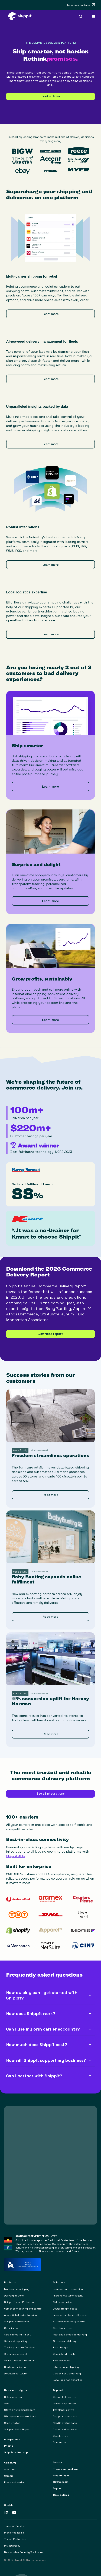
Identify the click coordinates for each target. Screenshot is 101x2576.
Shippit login (61, 2475)
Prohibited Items (14, 2532)
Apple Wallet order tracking (20, 2315)
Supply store (61, 2436)
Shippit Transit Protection (19, 2302)
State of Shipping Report (19, 2409)
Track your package (65, 2469)
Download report (50, 1334)
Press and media (14, 2482)
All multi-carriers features (19, 2360)
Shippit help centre (64, 2397)
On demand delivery (65, 2341)
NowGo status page (65, 2423)
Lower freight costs (65, 2308)
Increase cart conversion (68, 2289)
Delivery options (14, 2295)
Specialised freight (64, 2354)
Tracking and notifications (19, 2347)
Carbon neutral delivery (67, 2373)
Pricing (8, 2445)
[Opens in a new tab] (81, 5)
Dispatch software (15, 2373)
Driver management (15, 2354)
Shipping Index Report (17, 2429)
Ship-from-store (63, 2328)
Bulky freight (60, 2347)
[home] (20, 16)
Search (57, 2462)
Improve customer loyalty (68, 2295)
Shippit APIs (15, 1856)
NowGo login (61, 2481)
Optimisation (11, 2328)
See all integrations (51, 1793)
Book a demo (50, 96)
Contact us (59, 2442)
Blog (6, 2403)
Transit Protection (15, 2539)
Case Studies (12, 2423)
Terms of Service (14, 2526)
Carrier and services (65, 2429)
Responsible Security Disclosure (23, 2552)
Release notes (13, 2397)
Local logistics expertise (68, 2379)
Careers (9, 2475)
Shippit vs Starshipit (17, 2452)
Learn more (51, 314)
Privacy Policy (12, 2545)
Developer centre (63, 2409)
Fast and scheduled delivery (70, 2334)
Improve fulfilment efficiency (70, 2315)
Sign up (57, 2488)
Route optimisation (15, 2367)
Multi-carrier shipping (16, 2289)
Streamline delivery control (69, 2321)
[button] (82, 16)
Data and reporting (15, 2341)
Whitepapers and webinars (20, 2416)
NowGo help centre (64, 2403)
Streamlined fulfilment (17, 2334)
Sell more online (62, 2302)
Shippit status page (65, 2416)
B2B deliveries (61, 2360)
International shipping (66, 2367)
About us (9, 2469)
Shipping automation (16, 2321)
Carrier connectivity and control (23, 2308)
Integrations (12, 2439)
